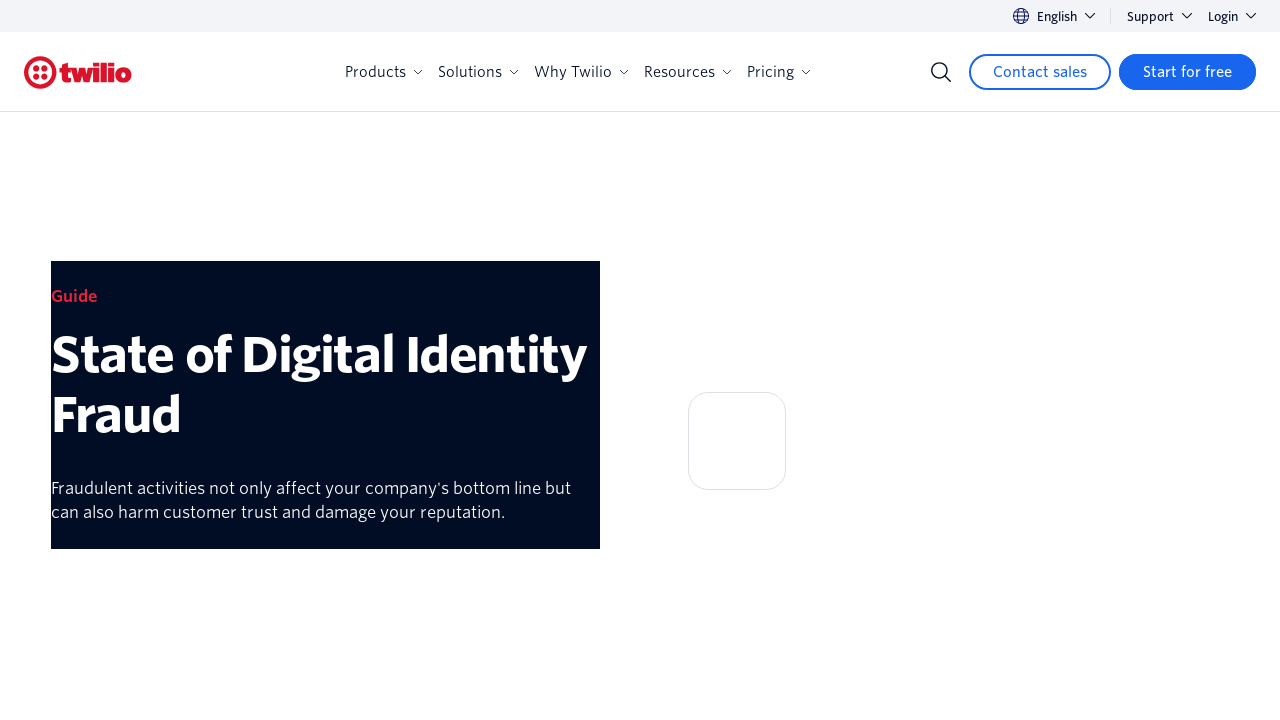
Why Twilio (581, 72)
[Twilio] (78, 72)
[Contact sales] (1040, 72)
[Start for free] (1187, 72)
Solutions (478, 72)
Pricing (778, 72)
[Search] (941, 72)
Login (1232, 16)
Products (383, 72)
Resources (687, 72)
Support (1159, 16)
